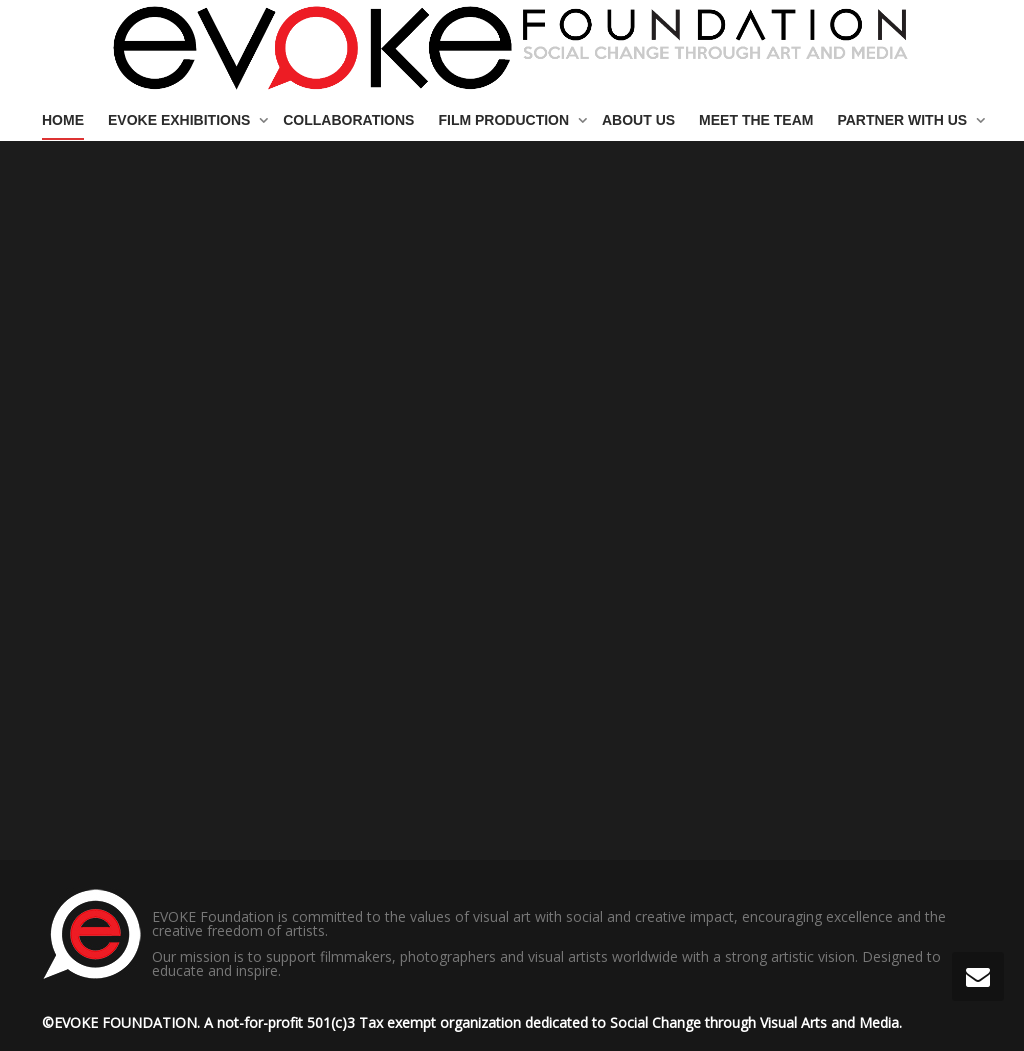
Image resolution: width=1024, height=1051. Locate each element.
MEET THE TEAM (756, 120)
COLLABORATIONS (348, 120)
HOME (63, 120)
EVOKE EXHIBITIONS (181, 120)
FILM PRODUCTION (505, 120)
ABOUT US (638, 120)
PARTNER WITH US (904, 120)
